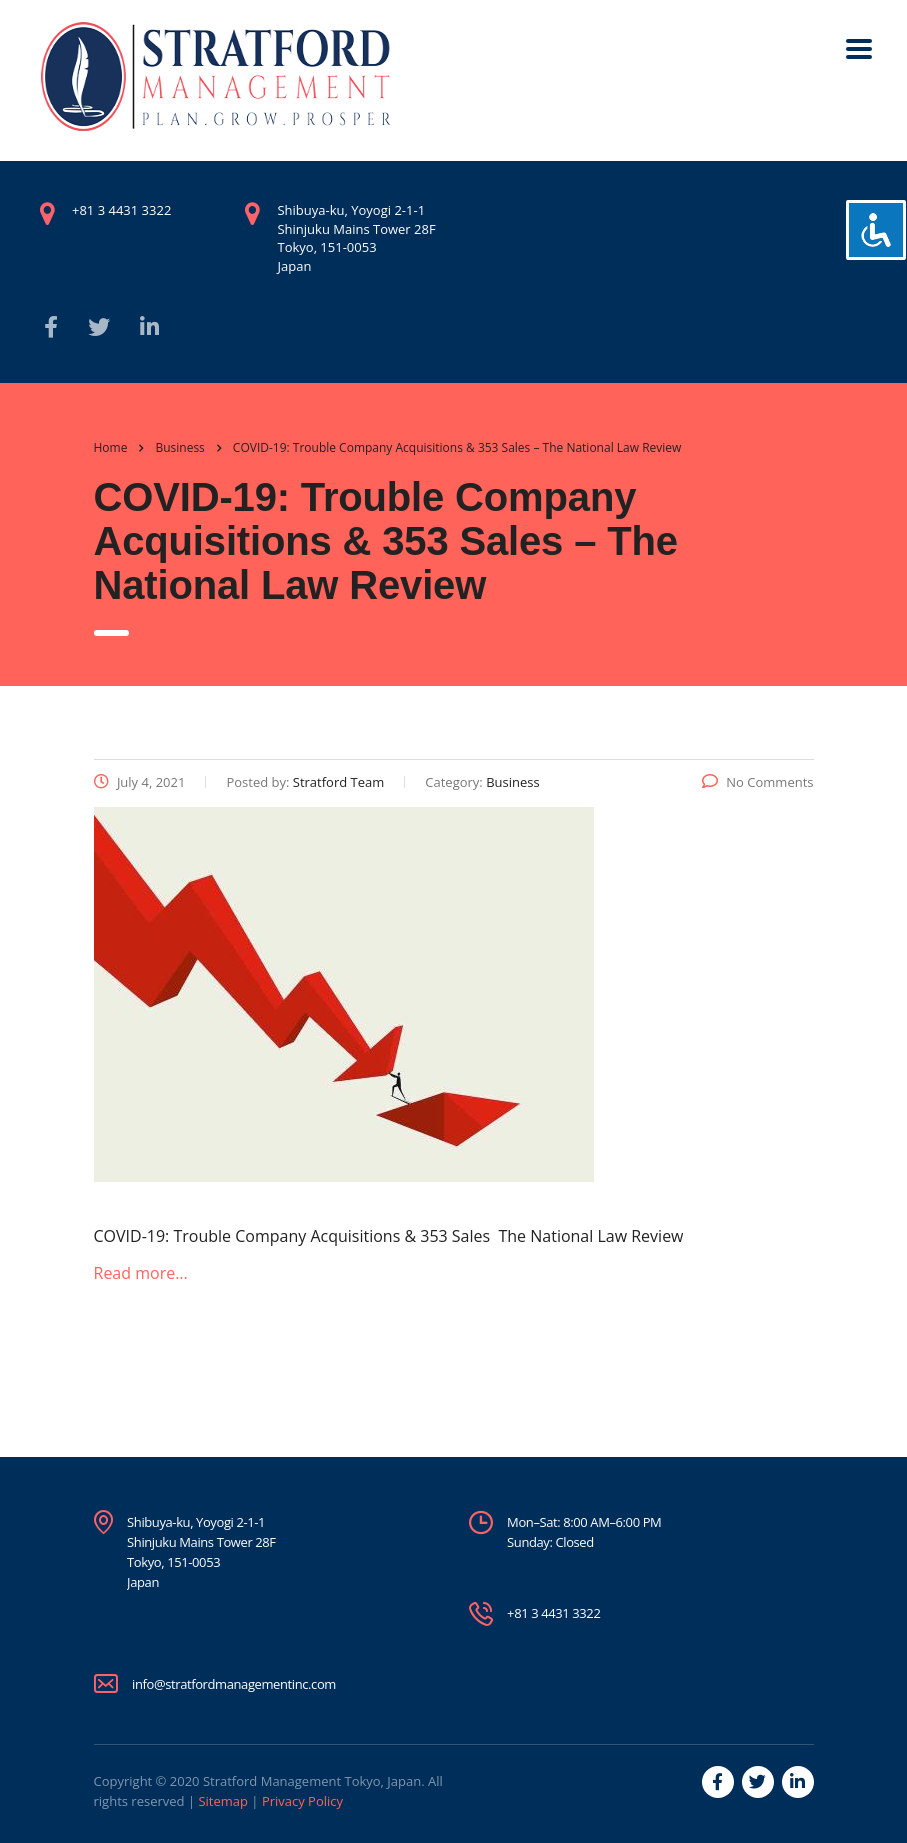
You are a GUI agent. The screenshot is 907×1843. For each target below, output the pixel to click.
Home (111, 447)
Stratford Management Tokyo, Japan (312, 1781)
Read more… (141, 1273)
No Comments (757, 782)
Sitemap (223, 1801)
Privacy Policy (302, 1801)
